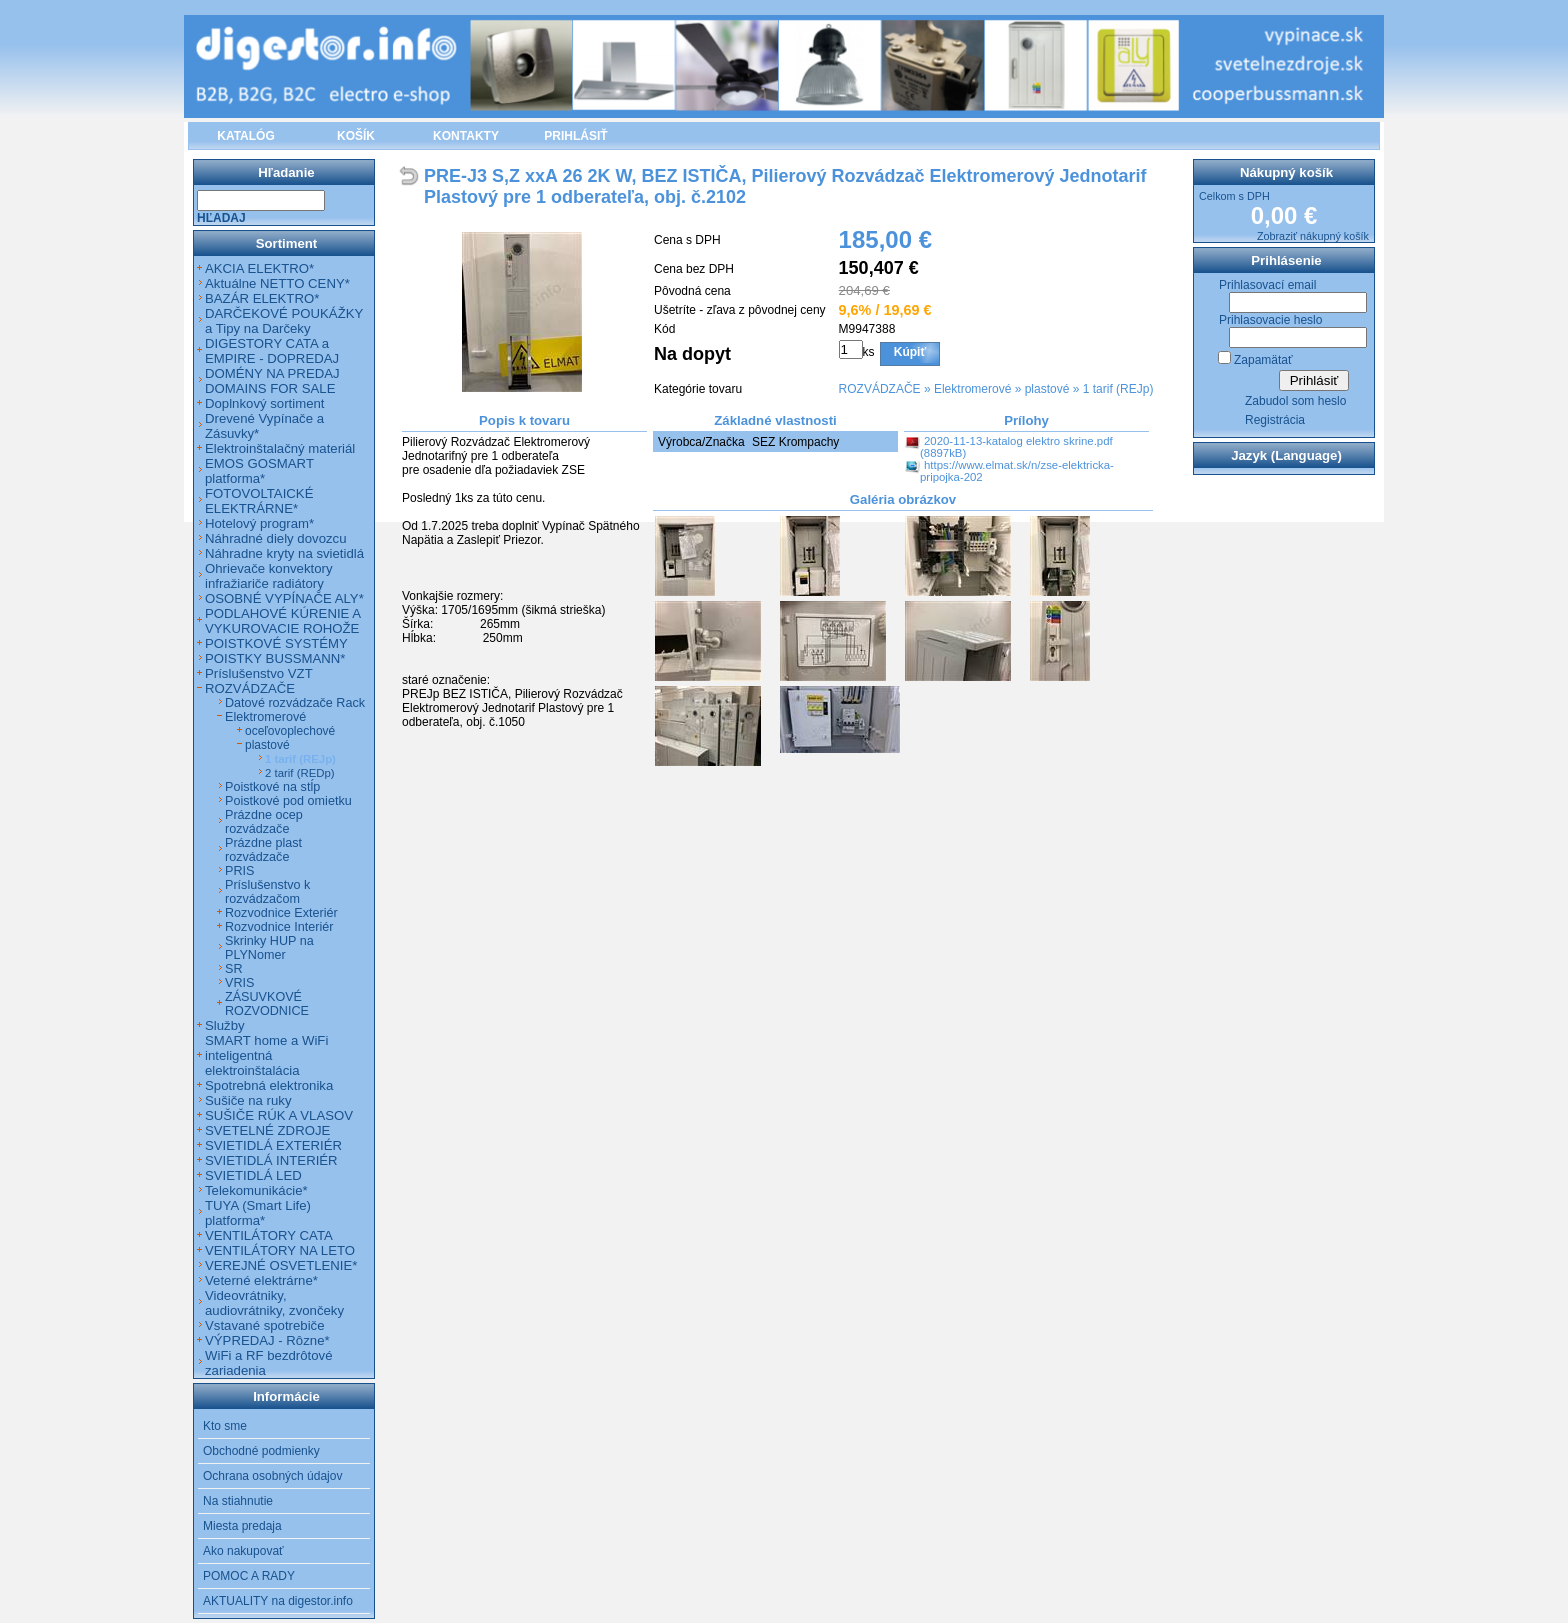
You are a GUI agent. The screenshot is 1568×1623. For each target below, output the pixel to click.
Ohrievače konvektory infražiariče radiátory (269, 576)
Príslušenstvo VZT (259, 673)
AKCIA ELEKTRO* (259, 268)
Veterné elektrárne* (261, 1280)
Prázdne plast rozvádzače (263, 850)
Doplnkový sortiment (264, 403)
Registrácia (1275, 420)
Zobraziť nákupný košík (1313, 236)
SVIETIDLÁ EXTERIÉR (273, 1145)
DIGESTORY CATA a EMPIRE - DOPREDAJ (272, 351)
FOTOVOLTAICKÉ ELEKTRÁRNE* (259, 501)
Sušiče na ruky (248, 1100)
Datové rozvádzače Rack (295, 703)
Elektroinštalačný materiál (280, 448)
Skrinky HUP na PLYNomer (269, 948)
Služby (225, 1025)
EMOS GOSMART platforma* (259, 471)
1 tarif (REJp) (1118, 389)
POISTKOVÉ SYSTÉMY (276, 643)
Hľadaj (221, 218)
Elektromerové (972, 389)
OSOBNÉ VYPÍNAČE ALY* (284, 598)
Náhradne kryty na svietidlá (284, 553)
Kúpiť (910, 352)
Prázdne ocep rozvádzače (264, 822)
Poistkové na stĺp (272, 787)
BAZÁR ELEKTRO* (262, 298)
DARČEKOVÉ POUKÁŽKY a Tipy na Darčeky (284, 321)
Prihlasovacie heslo (1270, 320)
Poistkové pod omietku (288, 801)
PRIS (239, 871)
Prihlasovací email (1267, 285)
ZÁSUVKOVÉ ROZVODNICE (267, 1004)
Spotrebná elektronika (269, 1085)
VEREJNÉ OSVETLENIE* (281, 1265)
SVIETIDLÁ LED (253, 1175)
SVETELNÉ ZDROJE (267, 1130)
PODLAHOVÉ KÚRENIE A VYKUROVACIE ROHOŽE (282, 621)
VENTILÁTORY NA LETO (280, 1250)
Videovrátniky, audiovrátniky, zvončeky (274, 1303)
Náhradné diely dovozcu (276, 538)
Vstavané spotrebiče (265, 1325)
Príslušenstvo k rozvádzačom (267, 892)
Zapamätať (1263, 360)
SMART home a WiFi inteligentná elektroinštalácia (266, 1055)
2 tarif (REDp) (300, 773)
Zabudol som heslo (1295, 401)
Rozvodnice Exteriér (281, 913)
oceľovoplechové (290, 731)
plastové (1047, 389)
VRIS (239, 983)
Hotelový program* (259, 523)
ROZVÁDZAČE (880, 389)
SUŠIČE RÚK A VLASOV (279, 1115)
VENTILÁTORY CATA (269, 1235)
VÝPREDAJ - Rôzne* (267, 1340)
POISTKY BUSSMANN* (275, 658)
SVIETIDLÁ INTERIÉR (271, 1160)
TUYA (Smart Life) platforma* (258, 1213)
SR (234, 969)
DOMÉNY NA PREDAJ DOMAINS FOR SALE (272, 381)
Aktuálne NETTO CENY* (277, 283)
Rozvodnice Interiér (279, 927)
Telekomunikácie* (256, 1190)
